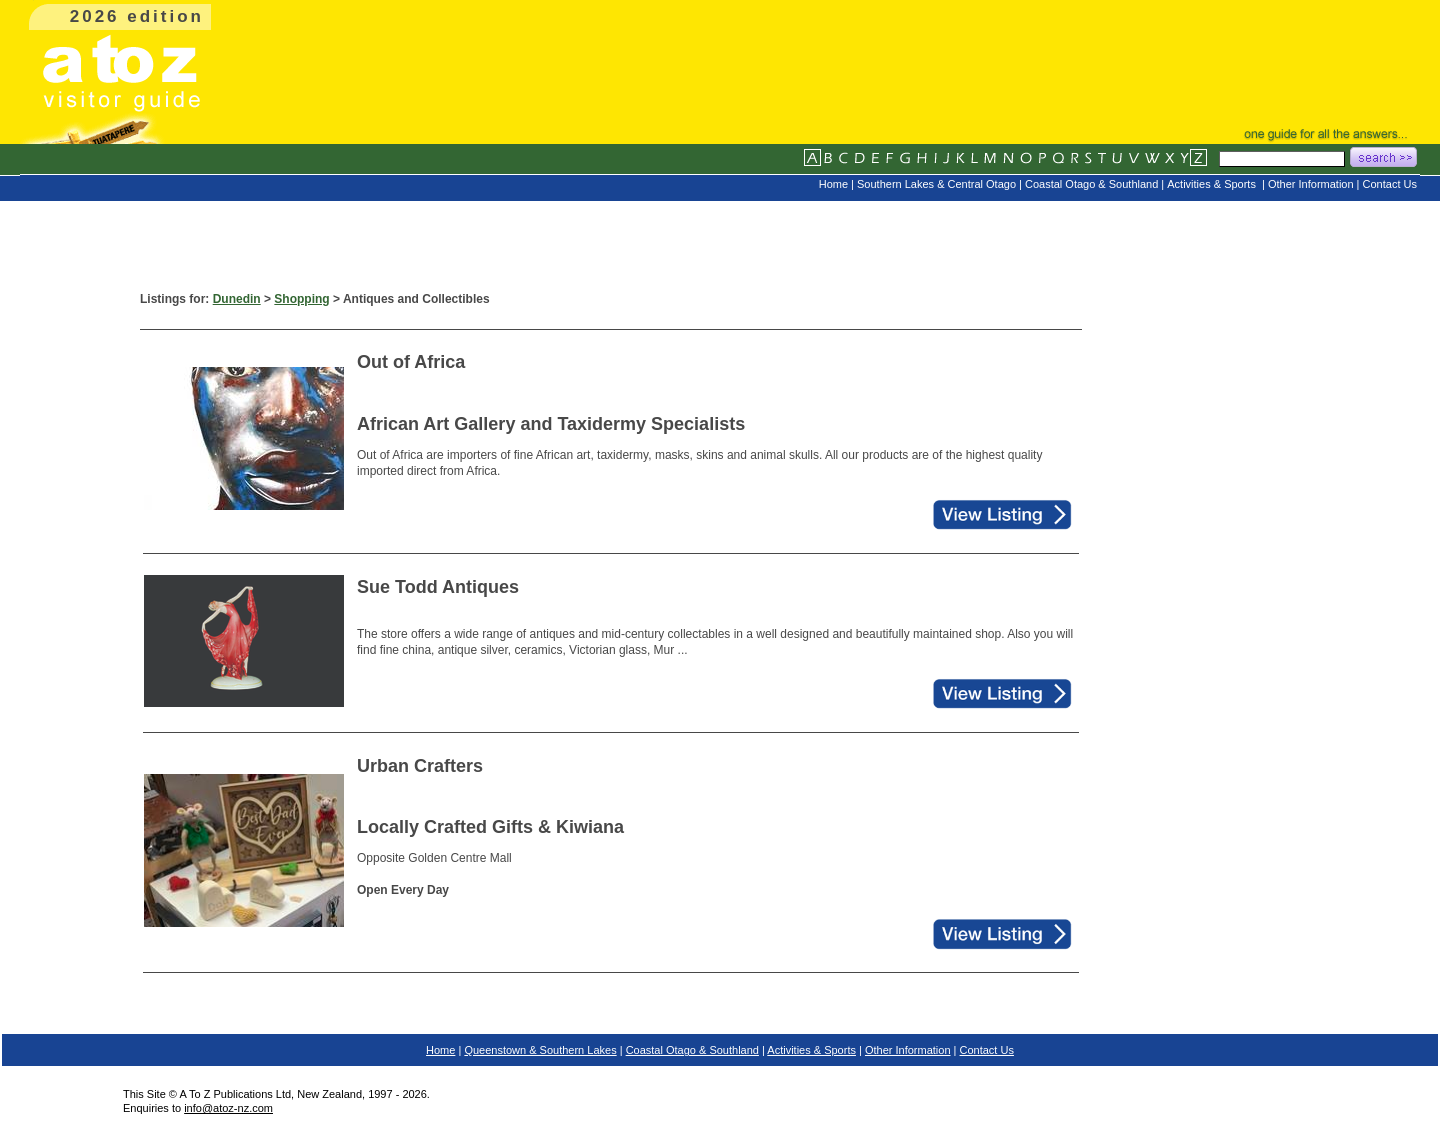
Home (440, 1050)
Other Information (908, 1050)
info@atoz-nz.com (228, 1108)
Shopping (301, 299)
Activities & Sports (811, 1050)
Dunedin (237, 299)
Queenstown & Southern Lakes (540, 1050)
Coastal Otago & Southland (692, 1050)
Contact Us (987, 1050)
